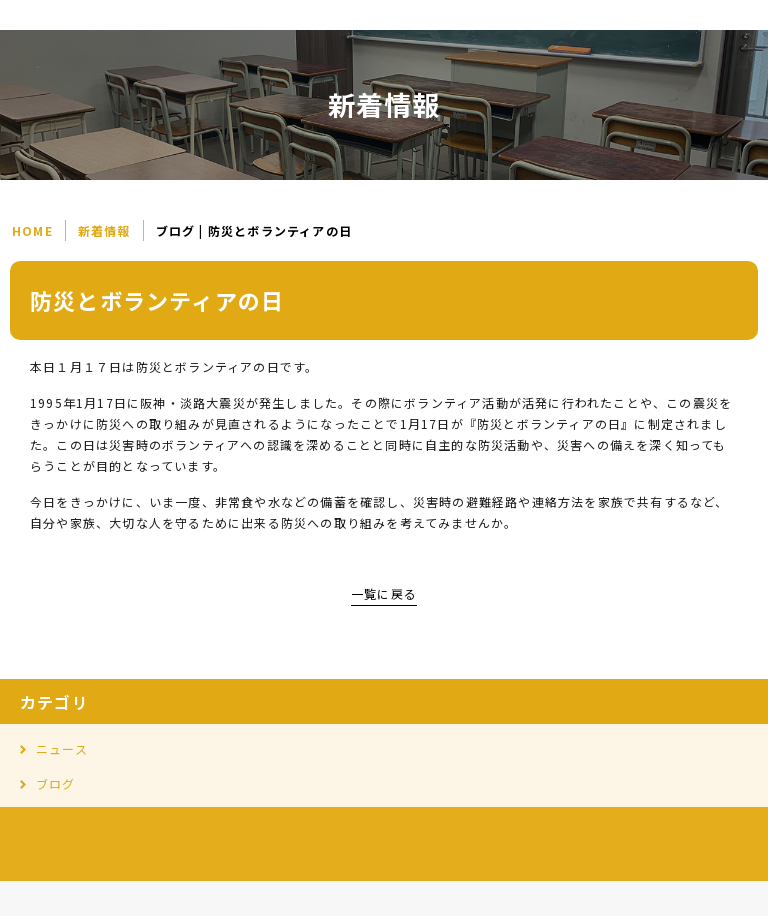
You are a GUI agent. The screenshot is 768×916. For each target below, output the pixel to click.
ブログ (56, 783)
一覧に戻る (384, 593)
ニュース (62, 748)
